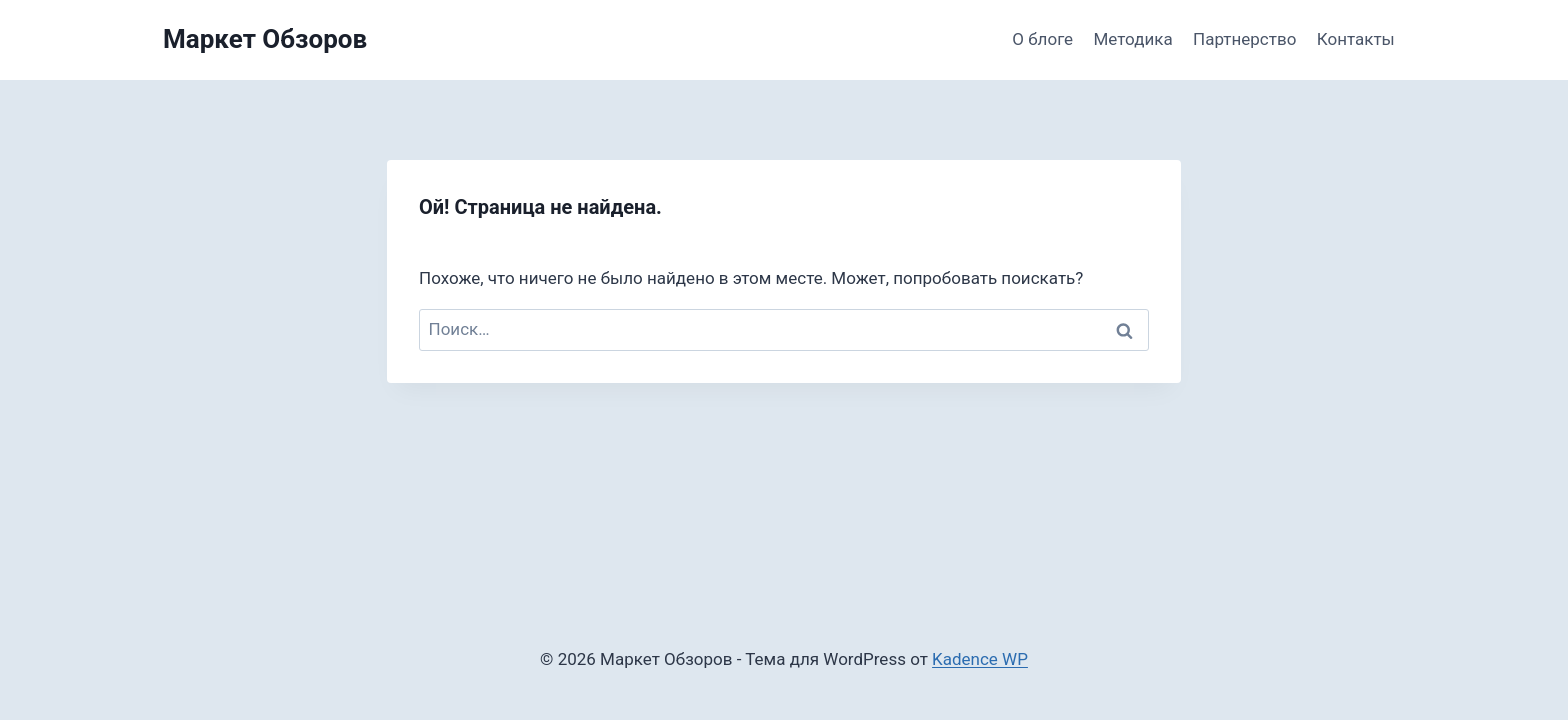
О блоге (1042, 39)
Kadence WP (980, 659)
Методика (1133, 39)
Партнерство (1244, 39)
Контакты (1356, 39)
